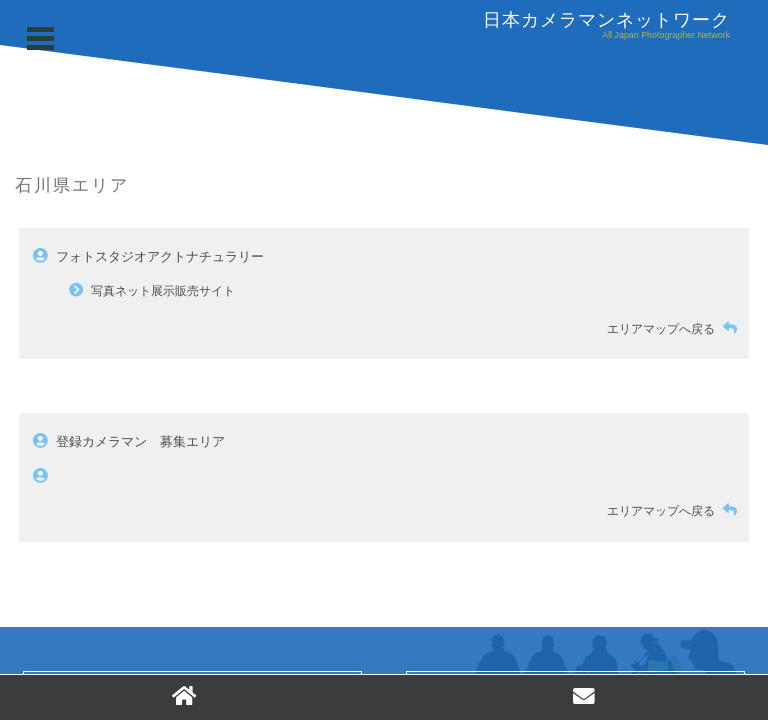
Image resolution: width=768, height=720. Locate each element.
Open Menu (43, 38)
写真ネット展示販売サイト (163, 291)
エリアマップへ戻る (676, 329)
